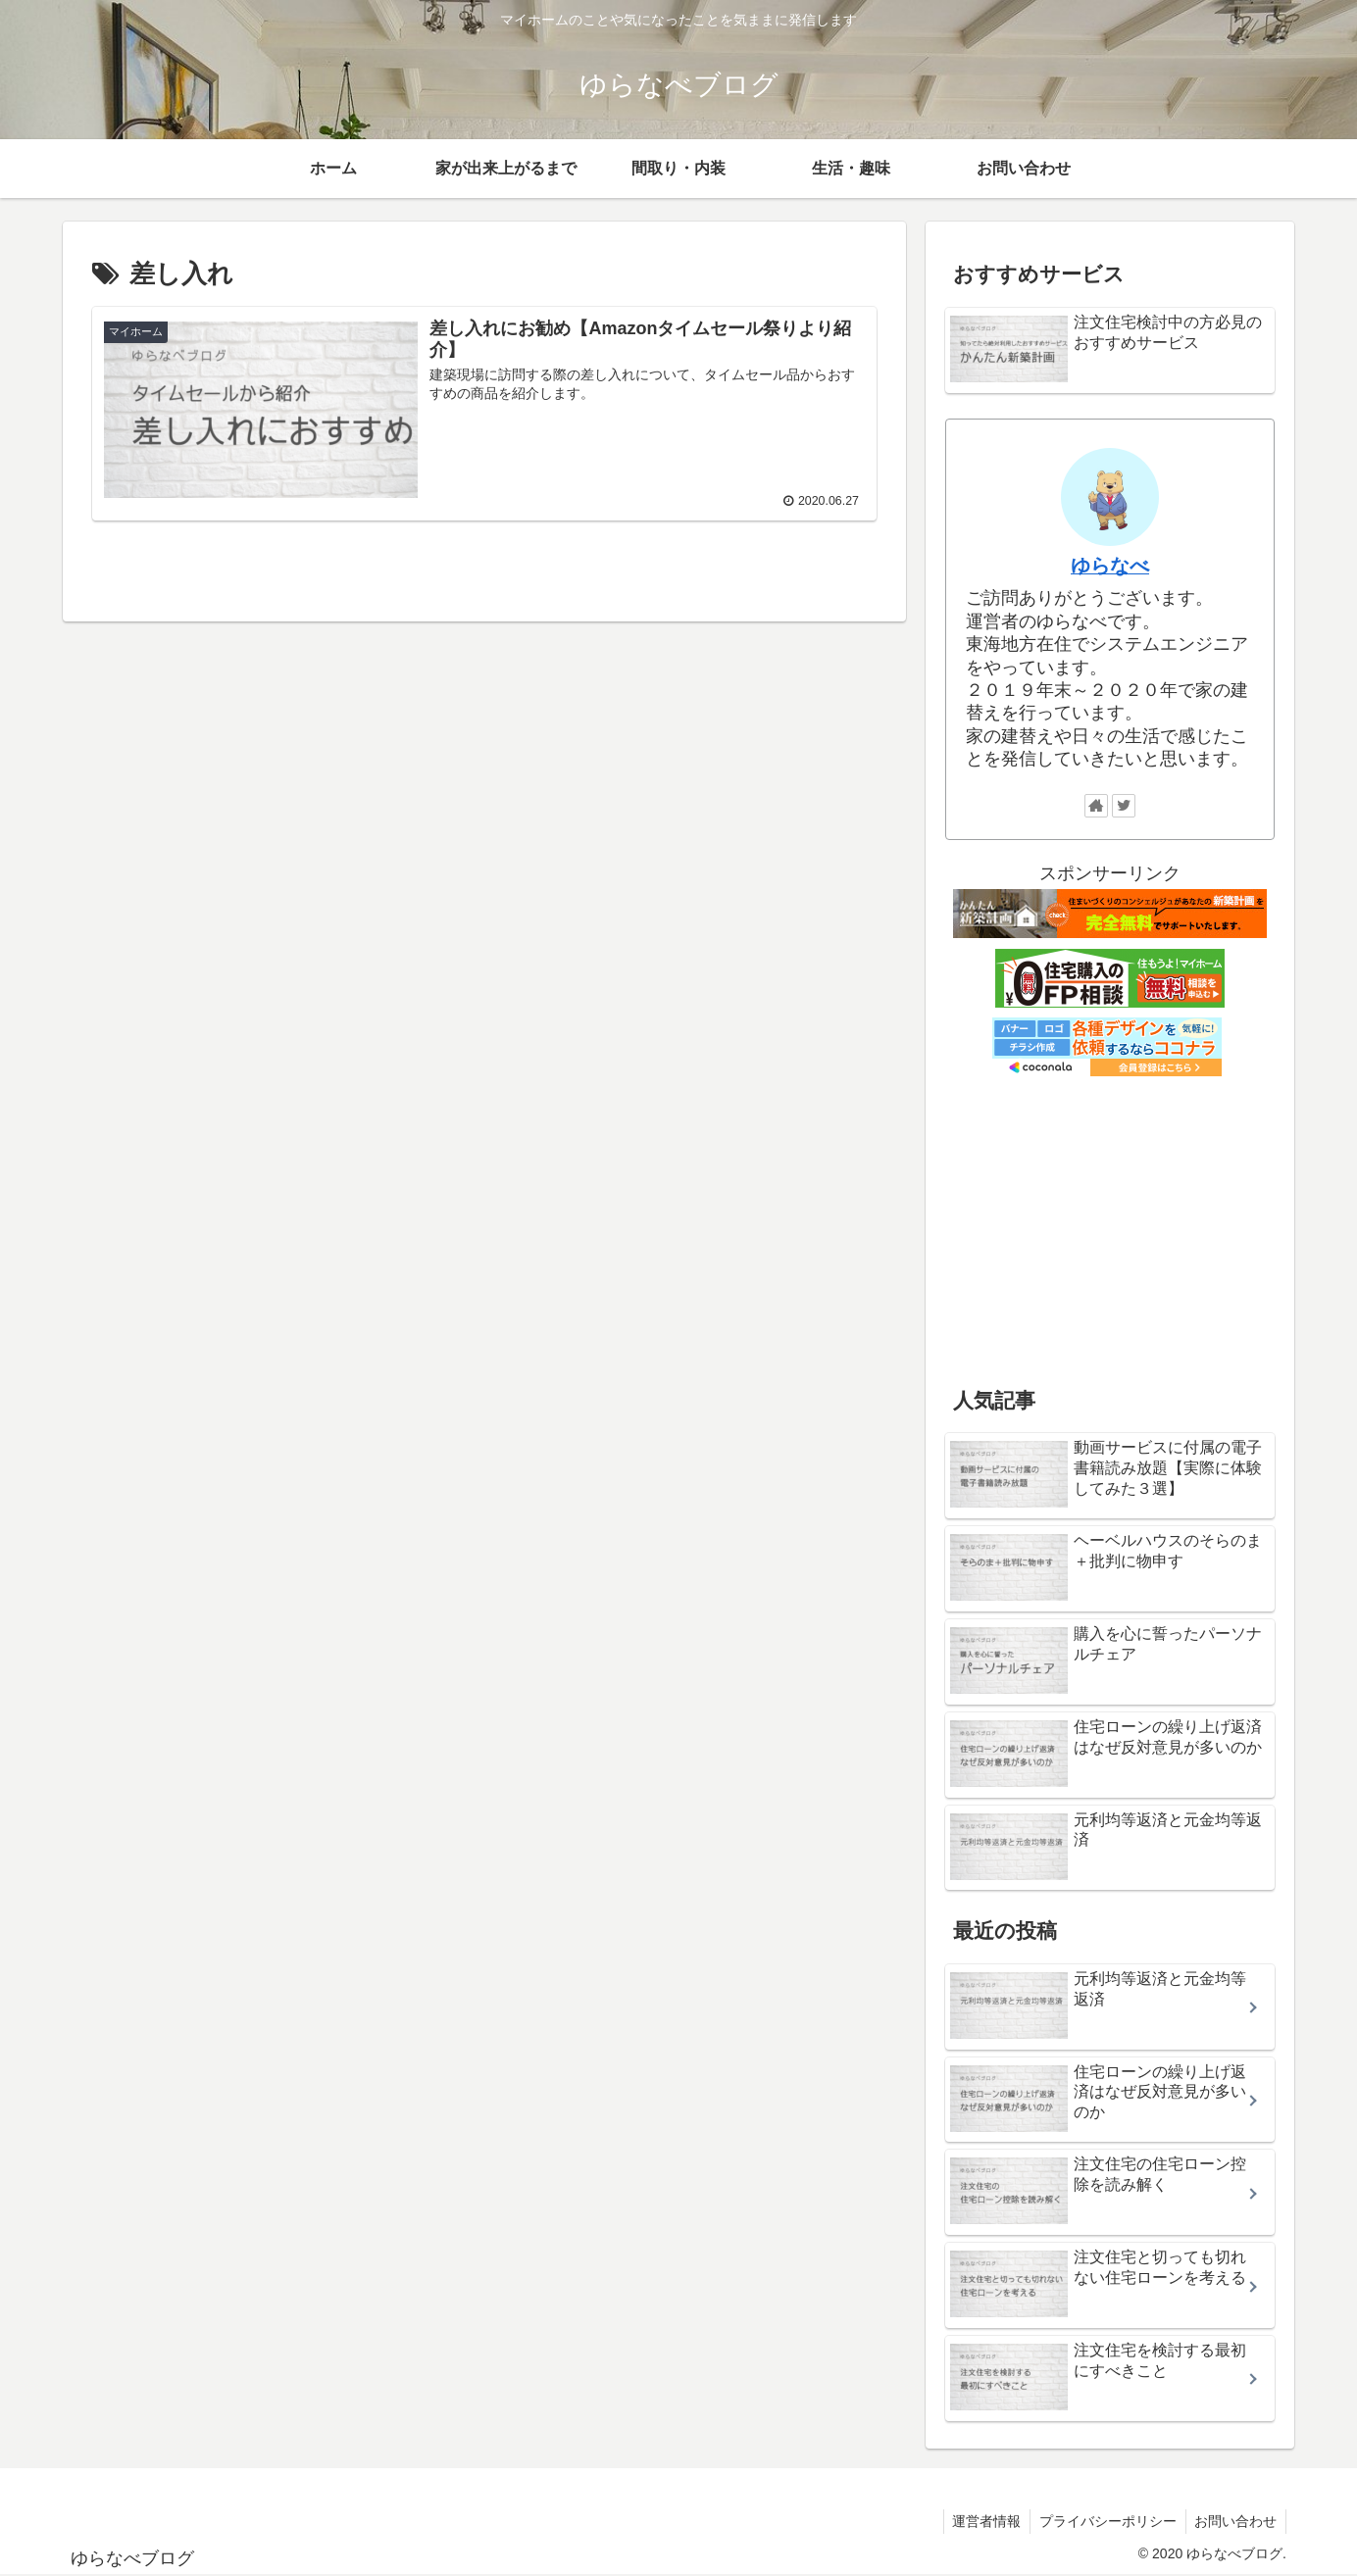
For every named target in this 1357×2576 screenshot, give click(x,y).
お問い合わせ (1234, 2521)
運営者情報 (980, 2521)
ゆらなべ (1110, 565)
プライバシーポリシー (1104, 2521)
